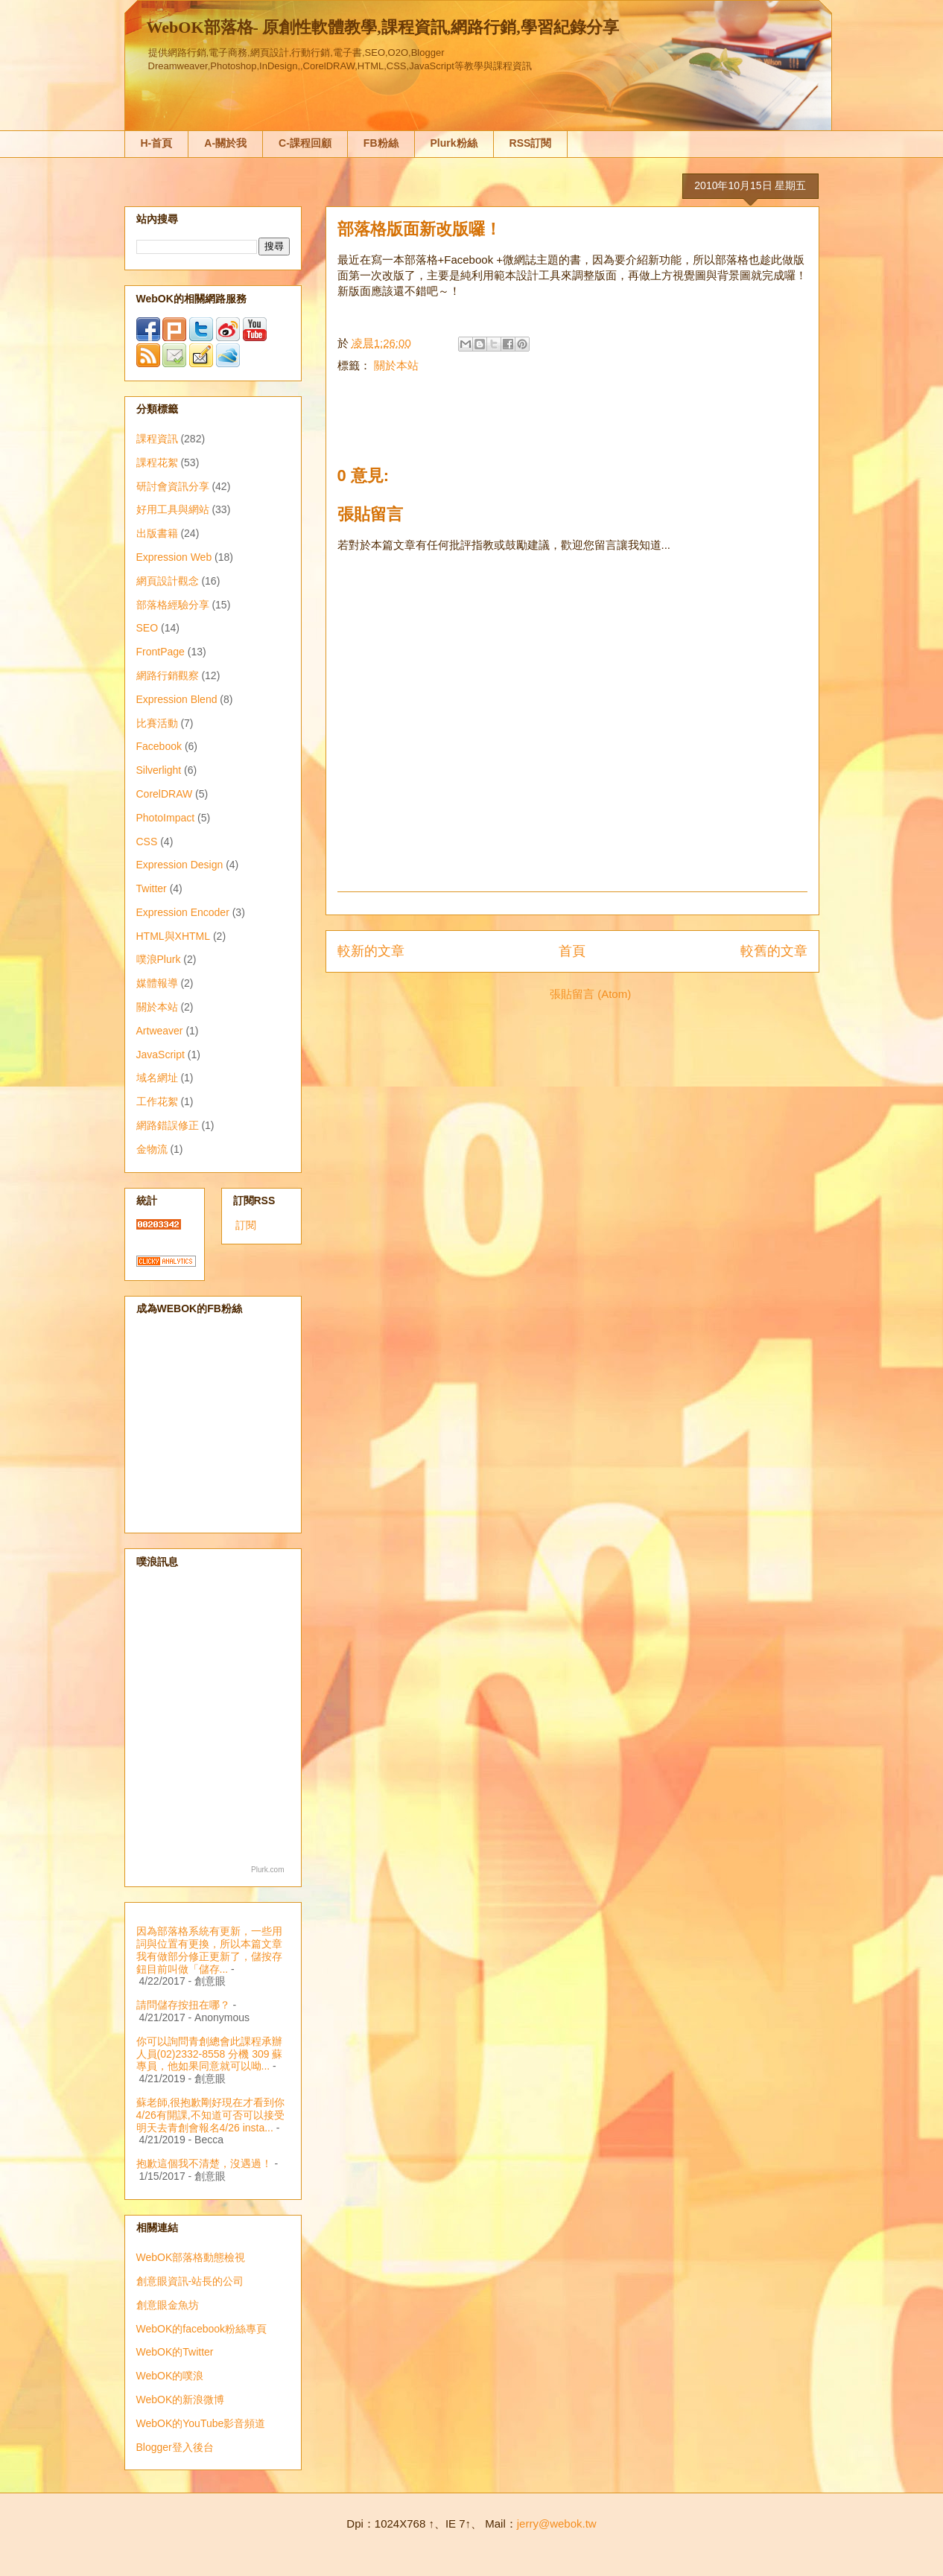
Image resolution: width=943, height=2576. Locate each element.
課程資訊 (157, 439)
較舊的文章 (773, 951)
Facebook (159, 746)
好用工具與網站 (172, 509)
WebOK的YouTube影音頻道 (201, 2423)
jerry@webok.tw (557, 2523)
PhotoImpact (165, 818)
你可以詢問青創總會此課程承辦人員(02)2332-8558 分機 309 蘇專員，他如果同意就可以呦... (209, 2054)
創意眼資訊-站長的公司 (190, 2281)
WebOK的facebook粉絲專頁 (201, 2329)
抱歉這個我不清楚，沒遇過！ (204, 2163)
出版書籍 (157, 533)
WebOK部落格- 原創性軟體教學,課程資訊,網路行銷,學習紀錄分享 (383, 27)
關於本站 (396, 365)
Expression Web (174, 557)
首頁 (572, 951)
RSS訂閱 (530, 143)
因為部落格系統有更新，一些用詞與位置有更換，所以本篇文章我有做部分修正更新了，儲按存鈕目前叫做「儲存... (209, 1949)
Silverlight (159, 770)
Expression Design (179, 865)
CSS (147, 841)
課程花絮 (157, 462)
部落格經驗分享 (172, 605)
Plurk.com (267, 1870)
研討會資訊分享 (172, 486)
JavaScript (160, 1054)
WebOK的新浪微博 (180, 2399)
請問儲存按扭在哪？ (183, 2005)
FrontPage (160, 652)
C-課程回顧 (305, 143)
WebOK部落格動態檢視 (191, 2257)
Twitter (151, 888)
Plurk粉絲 (454, 143)
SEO (147, 628)
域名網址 (157, 1078)
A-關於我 (225, 143)
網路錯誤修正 (167, 1125)
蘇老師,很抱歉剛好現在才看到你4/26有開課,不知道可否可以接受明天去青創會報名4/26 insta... (210, 2115)
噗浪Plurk (158, 959)
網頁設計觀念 (167, 581)
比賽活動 (157, 723)
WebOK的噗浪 (170, 2376)
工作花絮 (157, 1101)
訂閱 (245, 1225)
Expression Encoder (182, 912)
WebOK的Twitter (175, 2352)
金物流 (152, 1149)
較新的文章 (370, 951)
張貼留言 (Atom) (590, 994)
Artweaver (159, 1031)
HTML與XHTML (173, 936)
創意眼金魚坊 (167, 2305)
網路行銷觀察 (167, 675)
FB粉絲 (381, 143)
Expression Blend (177, 699)
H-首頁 (157, 143)
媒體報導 (157, 983)
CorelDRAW (164, 794)
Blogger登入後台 (175, 2447)
